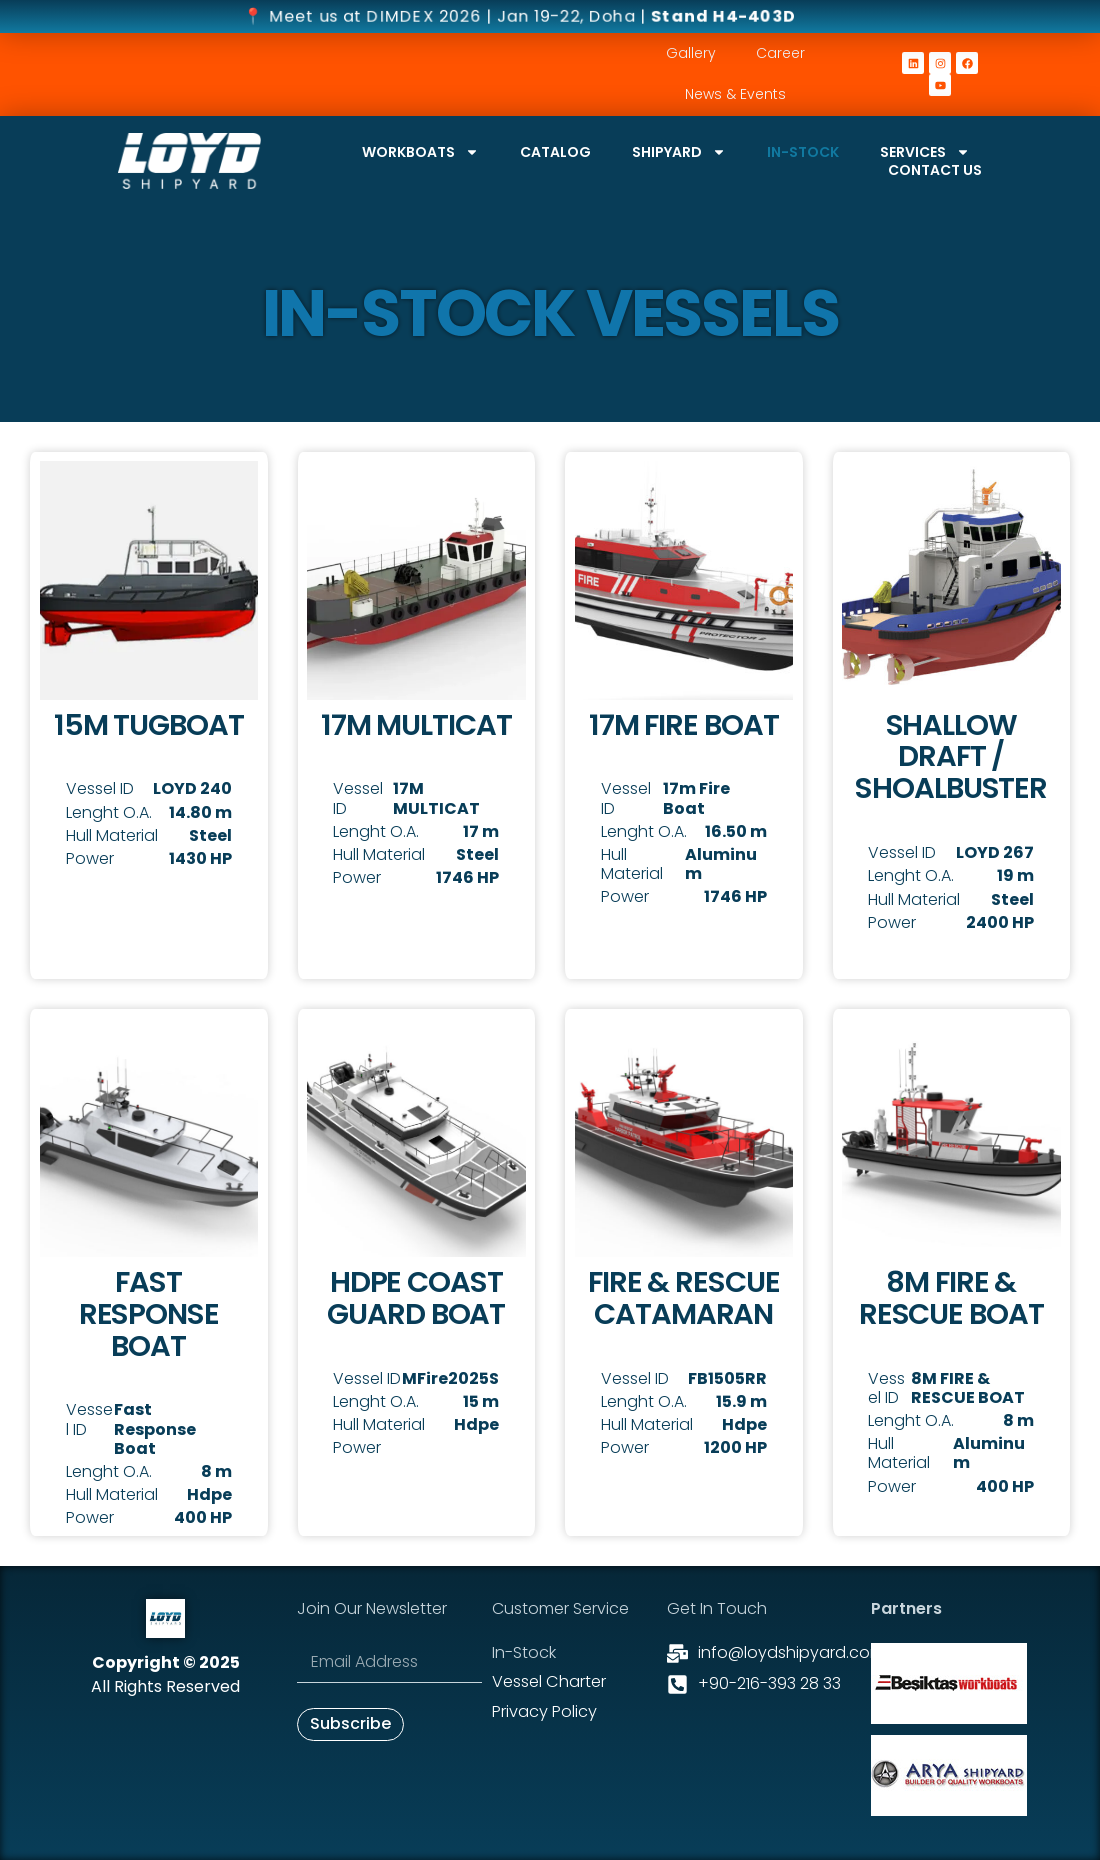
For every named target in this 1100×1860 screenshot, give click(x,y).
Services (925, 152)
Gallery (691, 53)
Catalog (555, 152)
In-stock (803, 152)
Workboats (420, 152)
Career (780, 53)
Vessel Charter (548, 1681)
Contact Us (935, 170)
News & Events (735, 94)
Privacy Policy (544, 1710)
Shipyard (679, 152)
